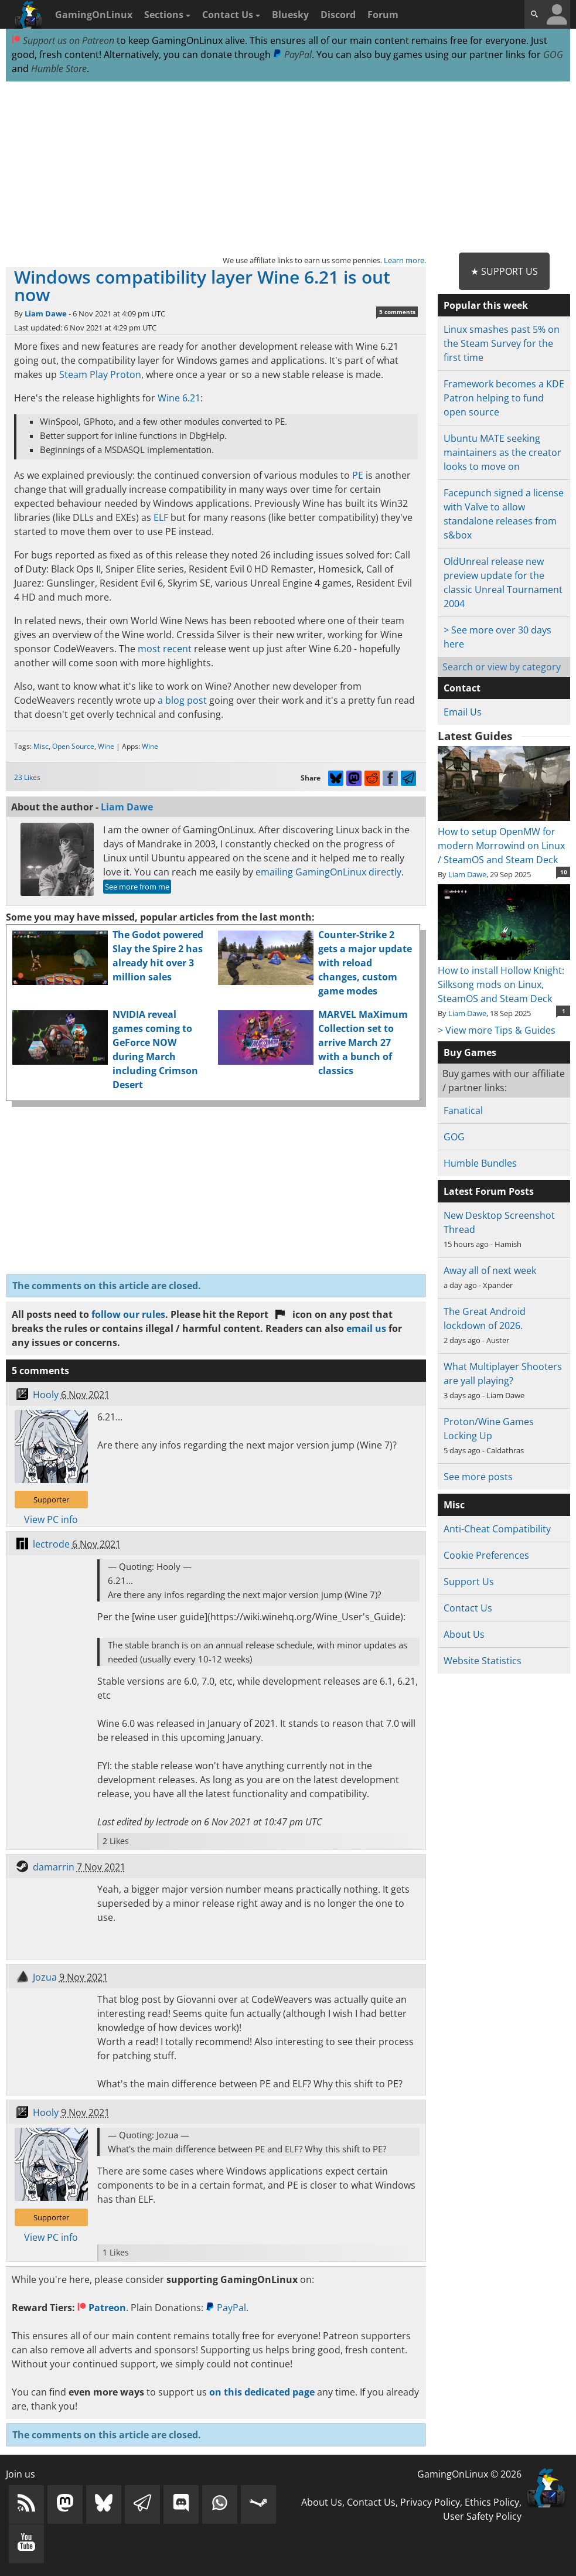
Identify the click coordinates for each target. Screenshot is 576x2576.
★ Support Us (504, 271)
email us (366, 1328)
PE (357, 475)
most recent (165, 648)
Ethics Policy (492, 2502)
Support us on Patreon (63, 40)
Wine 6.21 (179, 397)
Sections (167, 14)
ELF (161, 517)
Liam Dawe (46, 313)
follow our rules (128, 1314)
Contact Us (231, 14)
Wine (106, 746)
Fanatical (463, 1110)
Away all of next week (490, 1270)
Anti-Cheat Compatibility (497, 1528)
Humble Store (59, 68)
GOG (553, 54)
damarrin (53, 1867)
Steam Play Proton (100, 374)
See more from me (137, 886)
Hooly (46, 1394)
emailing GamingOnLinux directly (328, 872)
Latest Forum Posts (489, 1191)
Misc (41, 746)
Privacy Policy (430, 2502)
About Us (464, 1634)
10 (563, 872)
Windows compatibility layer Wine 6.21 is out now (202, 285)
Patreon (101, 2307)
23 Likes (27, 777)
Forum (382, 14)
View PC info (51, 1519)
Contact (462, 688)
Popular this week (486, 305)
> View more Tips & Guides (496, 1030)
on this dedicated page (262, 2392)
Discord (338, 14)
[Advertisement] (288, 168)
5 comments (397, 312)
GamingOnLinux (93, 14)
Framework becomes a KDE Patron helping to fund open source (504, 397)
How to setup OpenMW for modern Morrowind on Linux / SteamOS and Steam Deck (504, 838)
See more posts (478, 1476)
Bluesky (290, 14)
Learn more (404, 260)
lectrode (51, 1544)
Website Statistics (483, 1660)
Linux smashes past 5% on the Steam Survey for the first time (502, 343)
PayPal (292, 54)
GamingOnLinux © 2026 (469, 2474)
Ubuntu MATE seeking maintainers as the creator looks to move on (502, 452)
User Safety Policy (482, 2516)
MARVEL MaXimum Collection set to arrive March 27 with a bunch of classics (363, 1042)
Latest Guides (475, 736)
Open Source (73, 746)
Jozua (45, 1977)
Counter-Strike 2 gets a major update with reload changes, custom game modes (365, 962)
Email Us (463, 712)
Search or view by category (501, 666)
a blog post (182, 700)
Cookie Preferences (486, 1555)
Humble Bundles (480, 1163)
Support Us (469, 1581)
